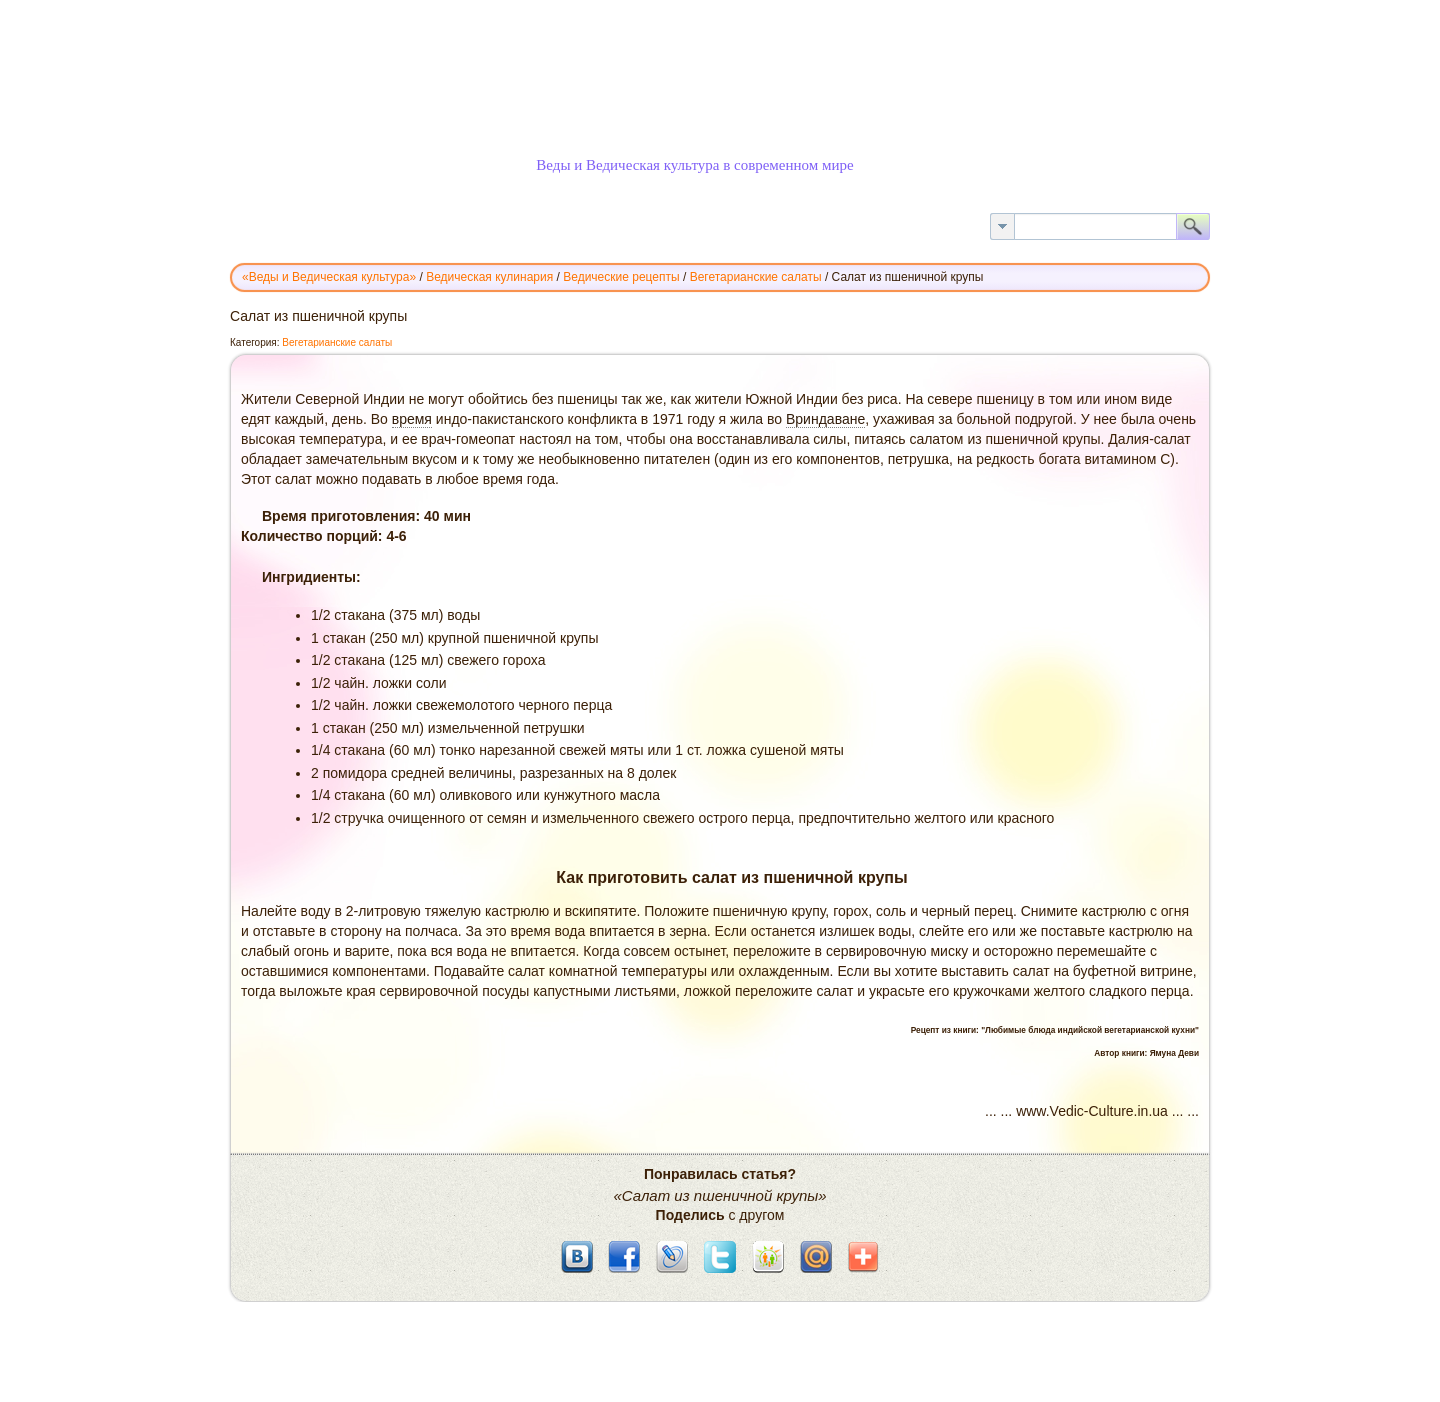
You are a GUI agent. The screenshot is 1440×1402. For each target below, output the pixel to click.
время (412, 419)
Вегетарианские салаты (337, 342)
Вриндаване (825, 419)
